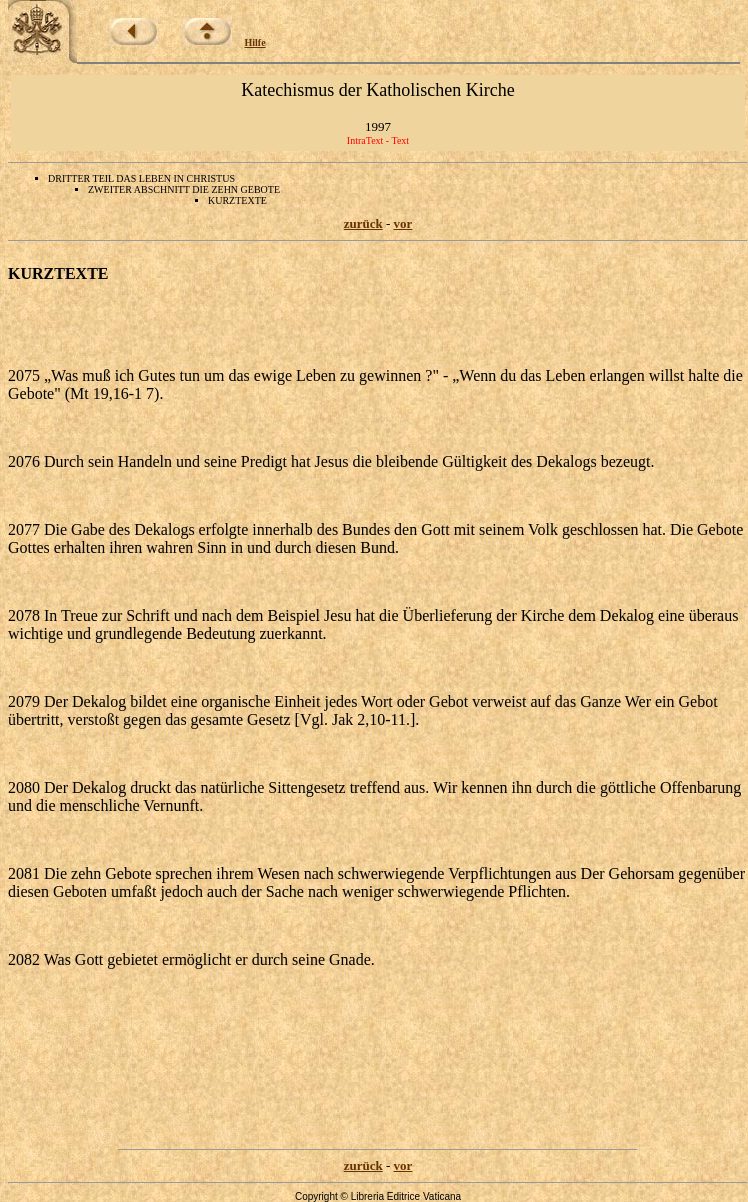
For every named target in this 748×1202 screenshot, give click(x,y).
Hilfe (255, 42)
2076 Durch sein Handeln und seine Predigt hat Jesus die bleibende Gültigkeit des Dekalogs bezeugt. (331, 461)
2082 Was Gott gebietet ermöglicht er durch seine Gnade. (191, 959)
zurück (363, 223)
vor (403, 223)
